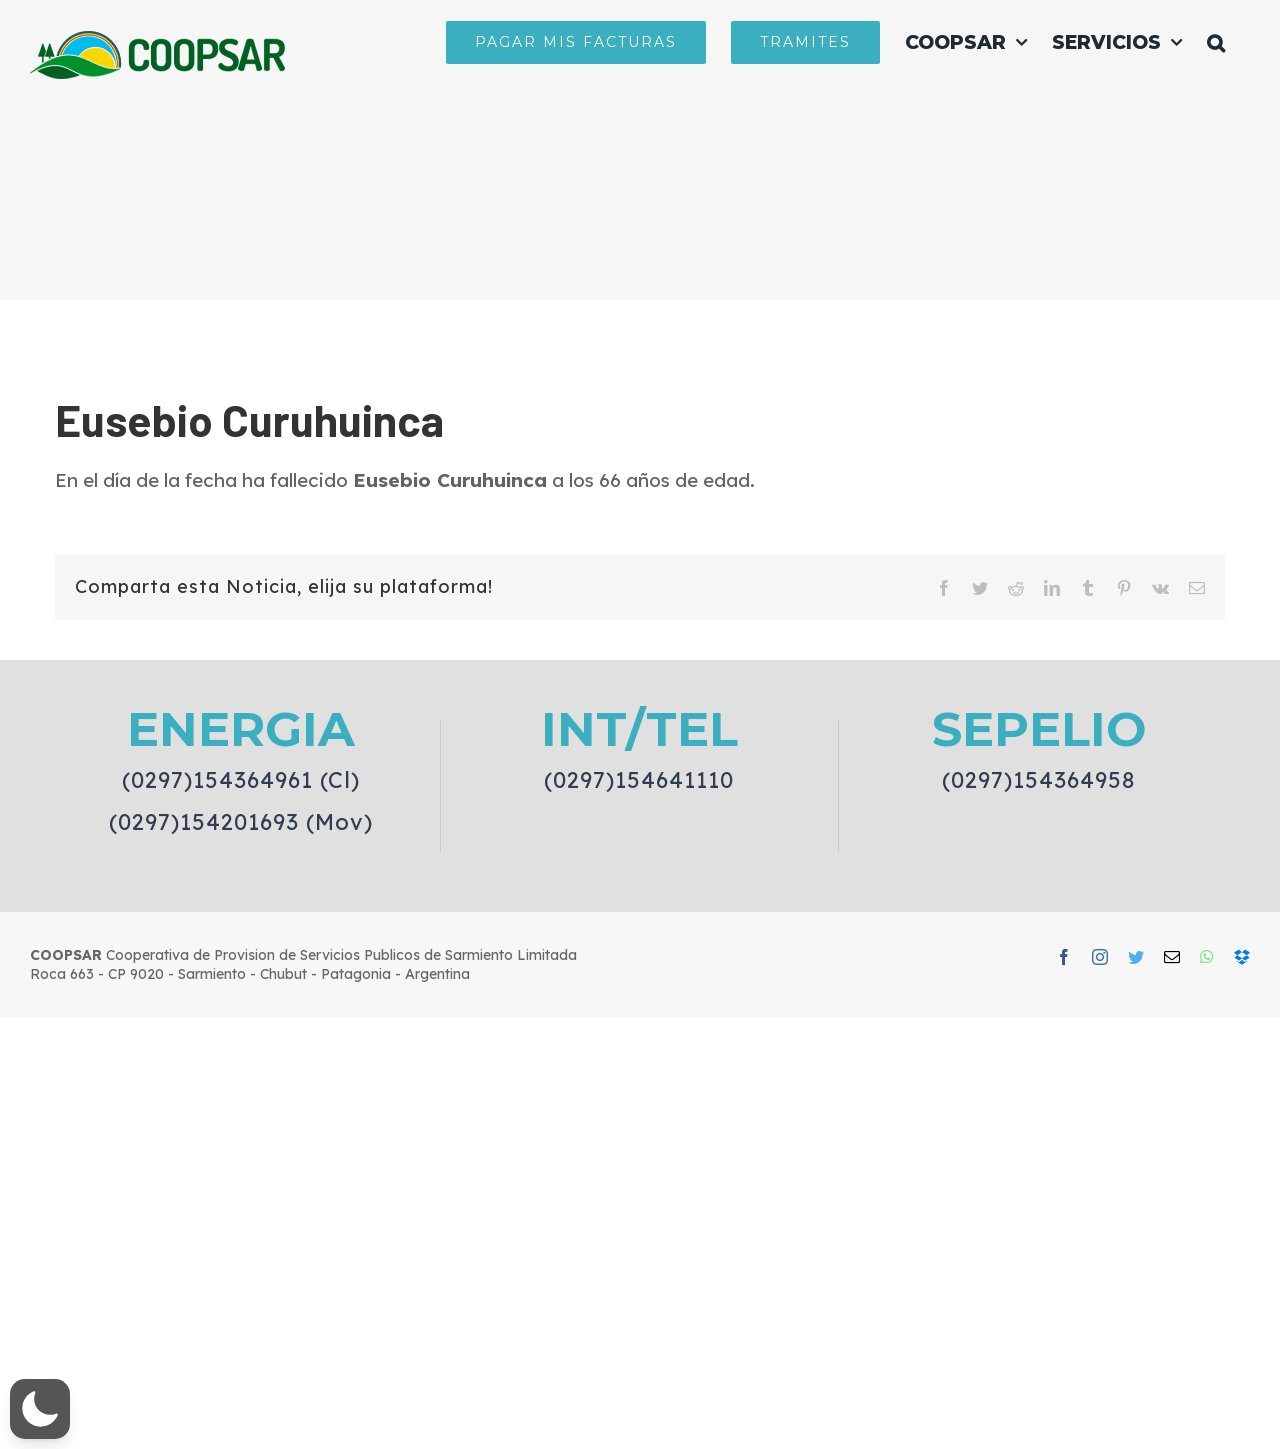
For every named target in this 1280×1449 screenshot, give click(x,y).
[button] (1216, 42)
